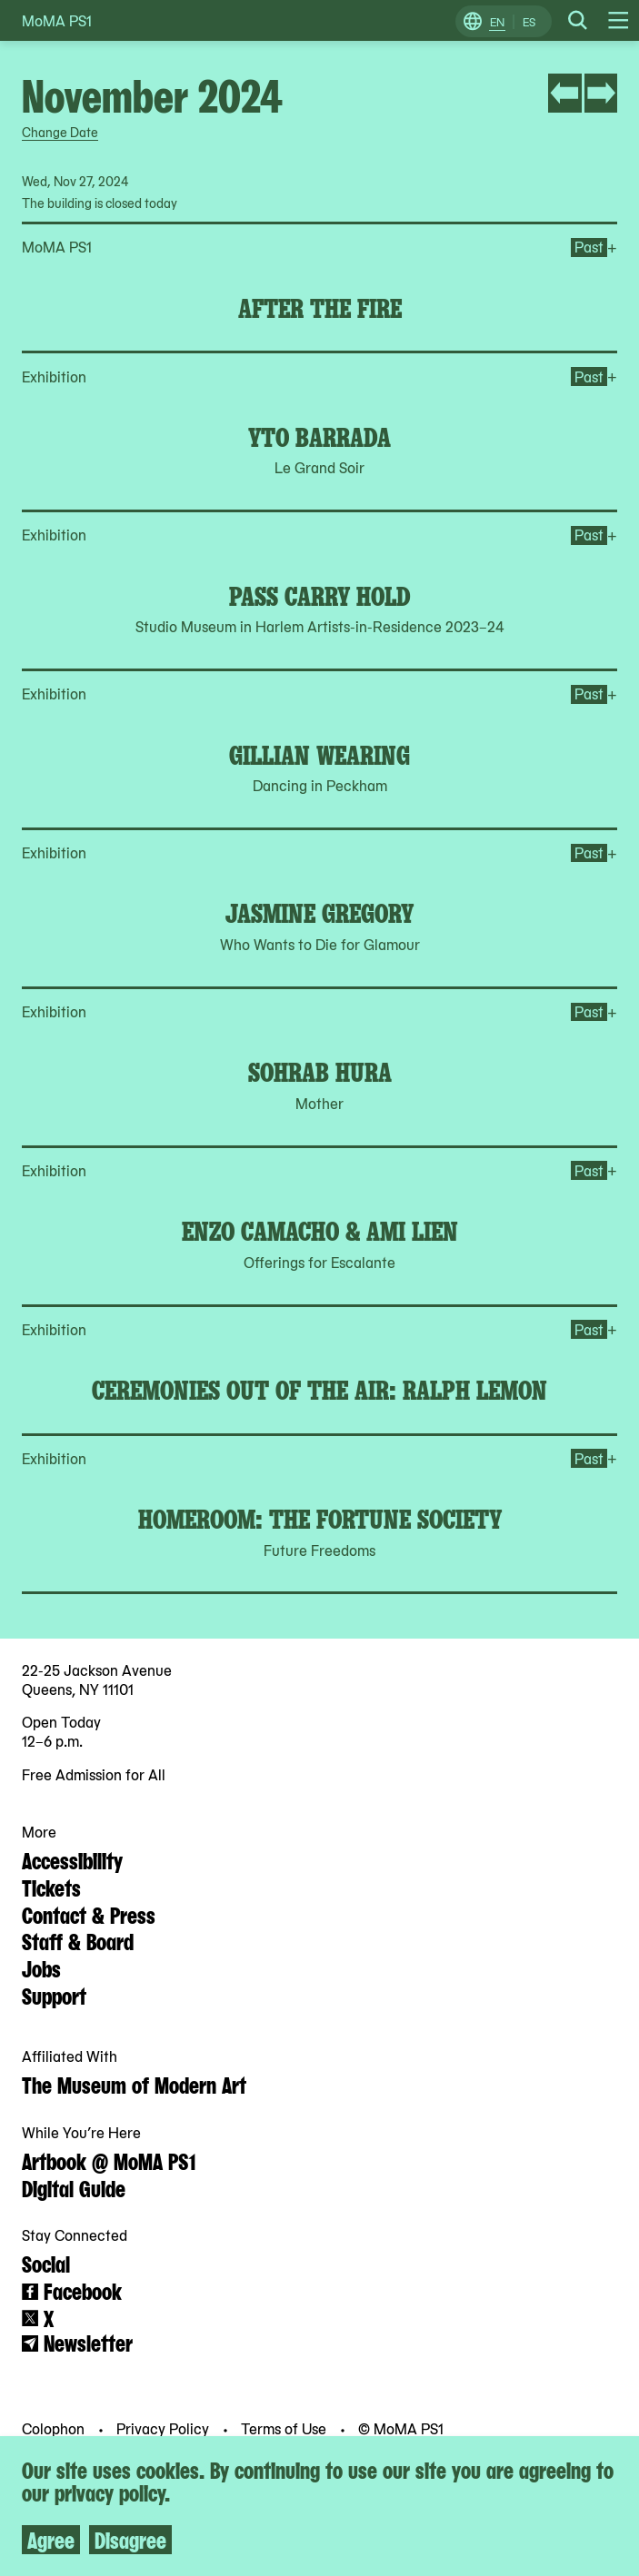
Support (54, 1994)
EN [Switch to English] (497, 22)
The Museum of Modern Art (134, 2083)
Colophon (55, 2428)
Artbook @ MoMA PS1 (108, 2160)
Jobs (41, 1967)
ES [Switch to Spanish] (529, 22)
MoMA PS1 (57, 20)
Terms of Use (285, 2428)
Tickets (51, 1886)
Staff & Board (78, 1940)
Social (46, 2262)
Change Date (60, 132)
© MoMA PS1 (401, 2428)
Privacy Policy (164, 2428)
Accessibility (72, 1859)
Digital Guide (73, 2187)
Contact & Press (88, 1913)
